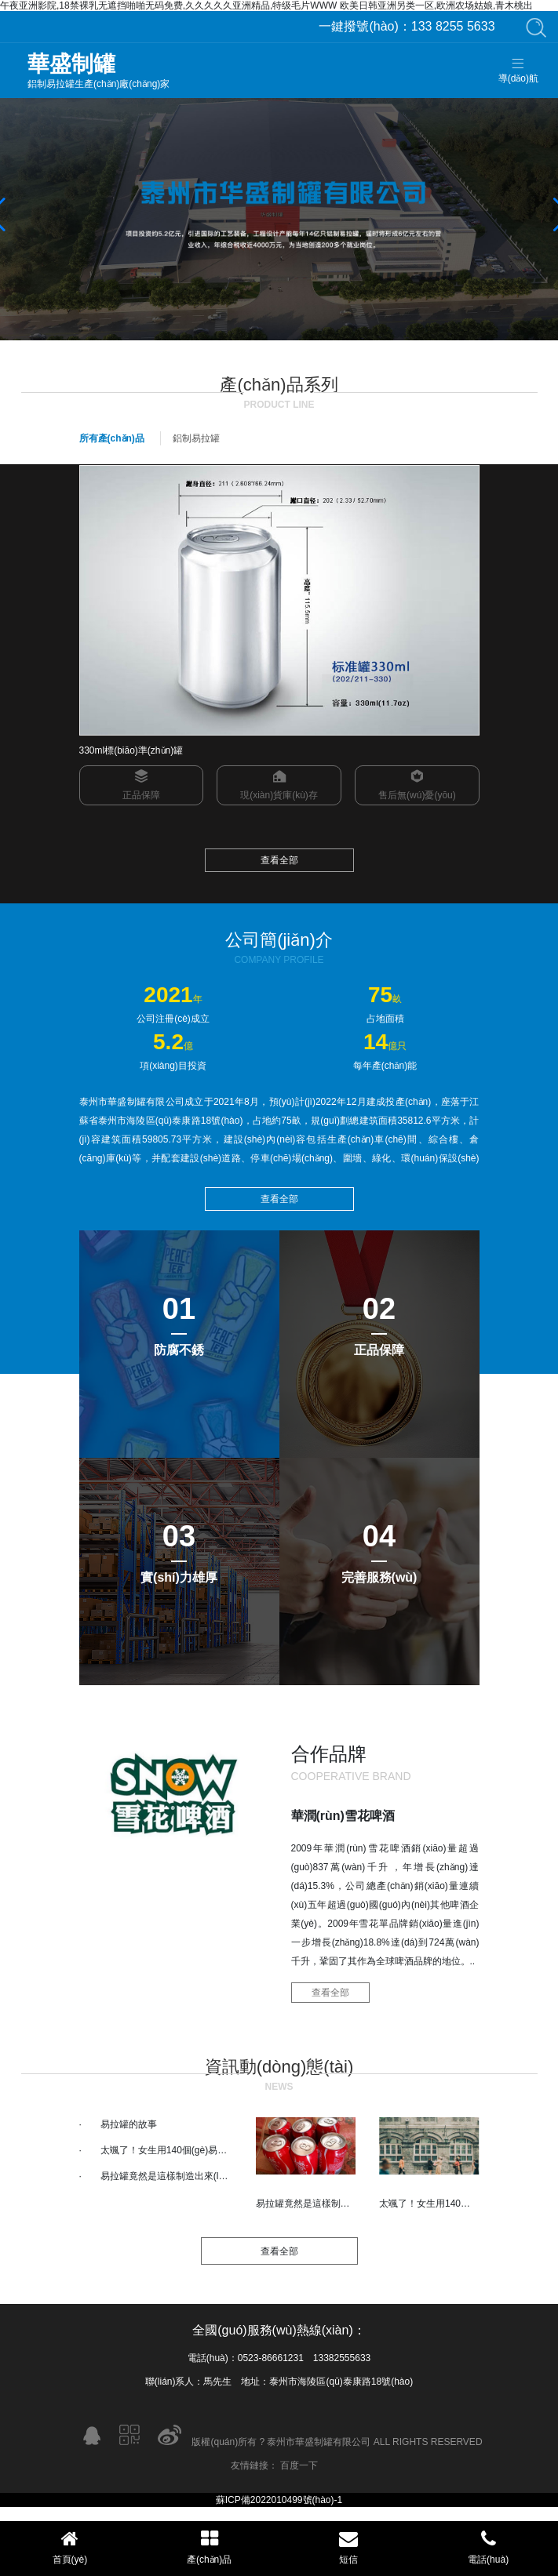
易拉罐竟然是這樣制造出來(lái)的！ (174, 2176)
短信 (349, 2547)
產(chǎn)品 (209, 2547)
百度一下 (299, 2465)
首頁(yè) (70, 2547)
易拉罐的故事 (128, 2124)
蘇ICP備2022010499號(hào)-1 (279, 2499)
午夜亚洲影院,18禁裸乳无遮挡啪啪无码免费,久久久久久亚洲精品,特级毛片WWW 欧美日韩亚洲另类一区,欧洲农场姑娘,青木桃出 (266, 5)
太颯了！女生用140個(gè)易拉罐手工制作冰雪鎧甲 (206, 2150)
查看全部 (279, 860)
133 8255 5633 (406, 26)
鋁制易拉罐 (196, 438)
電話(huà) (488, 2547)
